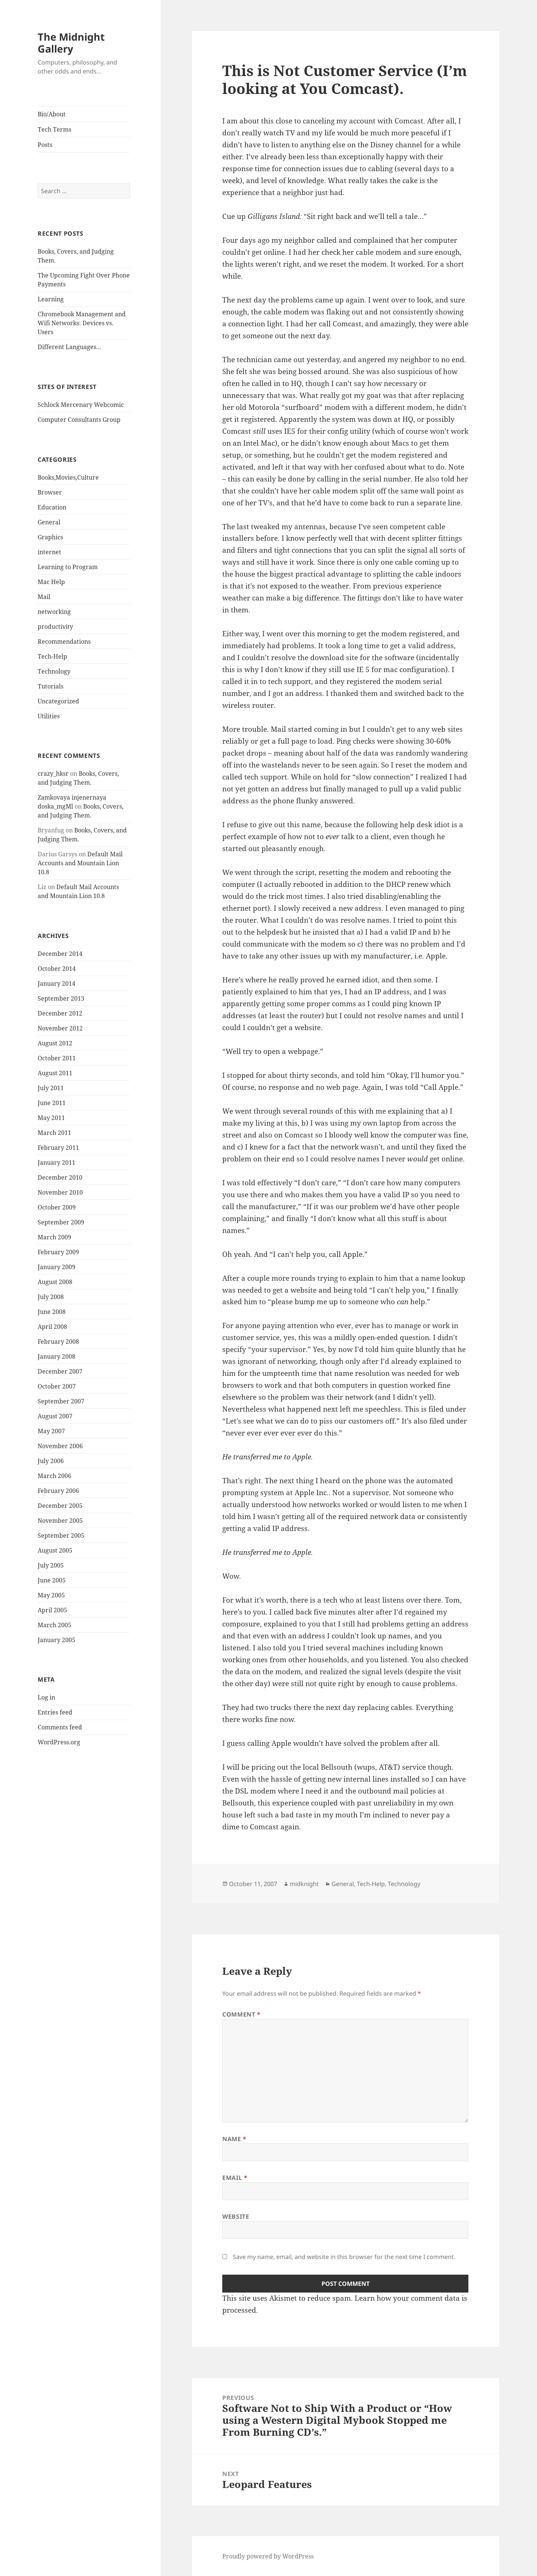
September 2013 (61, 998)
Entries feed (55, 1712)
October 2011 (57, 1058)
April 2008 (52, 1326)
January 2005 (56, 1640)
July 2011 (51, 1088)
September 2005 (61, 1535)
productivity (55, 626)
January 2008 (56, 1356)
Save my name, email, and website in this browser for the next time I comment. (344, 2257)
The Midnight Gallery (71, 43)
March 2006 (54, 1476)
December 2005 (60, 1506)
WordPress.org (59, 1742)
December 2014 (60, 954)
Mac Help (51, 582)
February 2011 (58, 1147)
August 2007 (55, 1416)
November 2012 (60, 1028)
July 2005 (51, 1565)
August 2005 (55, 1550)
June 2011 (52, 1103)
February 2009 (58, 1252)
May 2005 (51, 1595)
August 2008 (55, 1282)
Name (234, 2139)
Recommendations (64, 641)
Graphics (50, 537)
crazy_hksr (53, 773)
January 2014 (56, 983)
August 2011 (55, 1073)
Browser (50, 492)
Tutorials (50, 686)
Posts (45, 145)
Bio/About (52, 114)
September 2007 (61, 1401)
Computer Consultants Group (79, 419)
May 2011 (51, 1118)
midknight (304, 1884)
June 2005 (52, 1580)
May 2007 (51, 1431)
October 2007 (57, 1386)
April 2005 (52, 1610)
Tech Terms (54, 129)
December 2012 (60, 1013)
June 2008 (52, 1312)
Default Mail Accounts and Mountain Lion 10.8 (80, 863)
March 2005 (54, 1625)
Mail (44, 597)
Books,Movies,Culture (68, 477)
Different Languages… (69, 347)
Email (234, 2178)
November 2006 (60, 1446)
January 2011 (56, 1162)
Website (235, 2216)
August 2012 (55, 1043)
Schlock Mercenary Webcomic (81, 405)
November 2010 (60, 1192)
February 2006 (58, 1491)
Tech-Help (52, 656)
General (49, 522)
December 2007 (60, 1371)
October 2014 (57, 968)
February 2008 (58, 1341)
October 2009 (57, 1207)
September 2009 (61, 1222)
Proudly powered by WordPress (268, 2556)
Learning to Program (68, 567)
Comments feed (60, 1727)
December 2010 (60, 1177)
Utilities (49, 716)
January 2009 (56, 1267)
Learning (51, 299)
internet (49, 552)
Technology (54, 671)
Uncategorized (58, 701)
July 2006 (51, 1461)
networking (54, 612)
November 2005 (60, 1520)
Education (52, 507)
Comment (241, 2014)
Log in (46, 1697)
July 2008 (51, 1297)
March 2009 (54, 1237)
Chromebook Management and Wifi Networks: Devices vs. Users (82, 323)
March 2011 (54, 1133)
